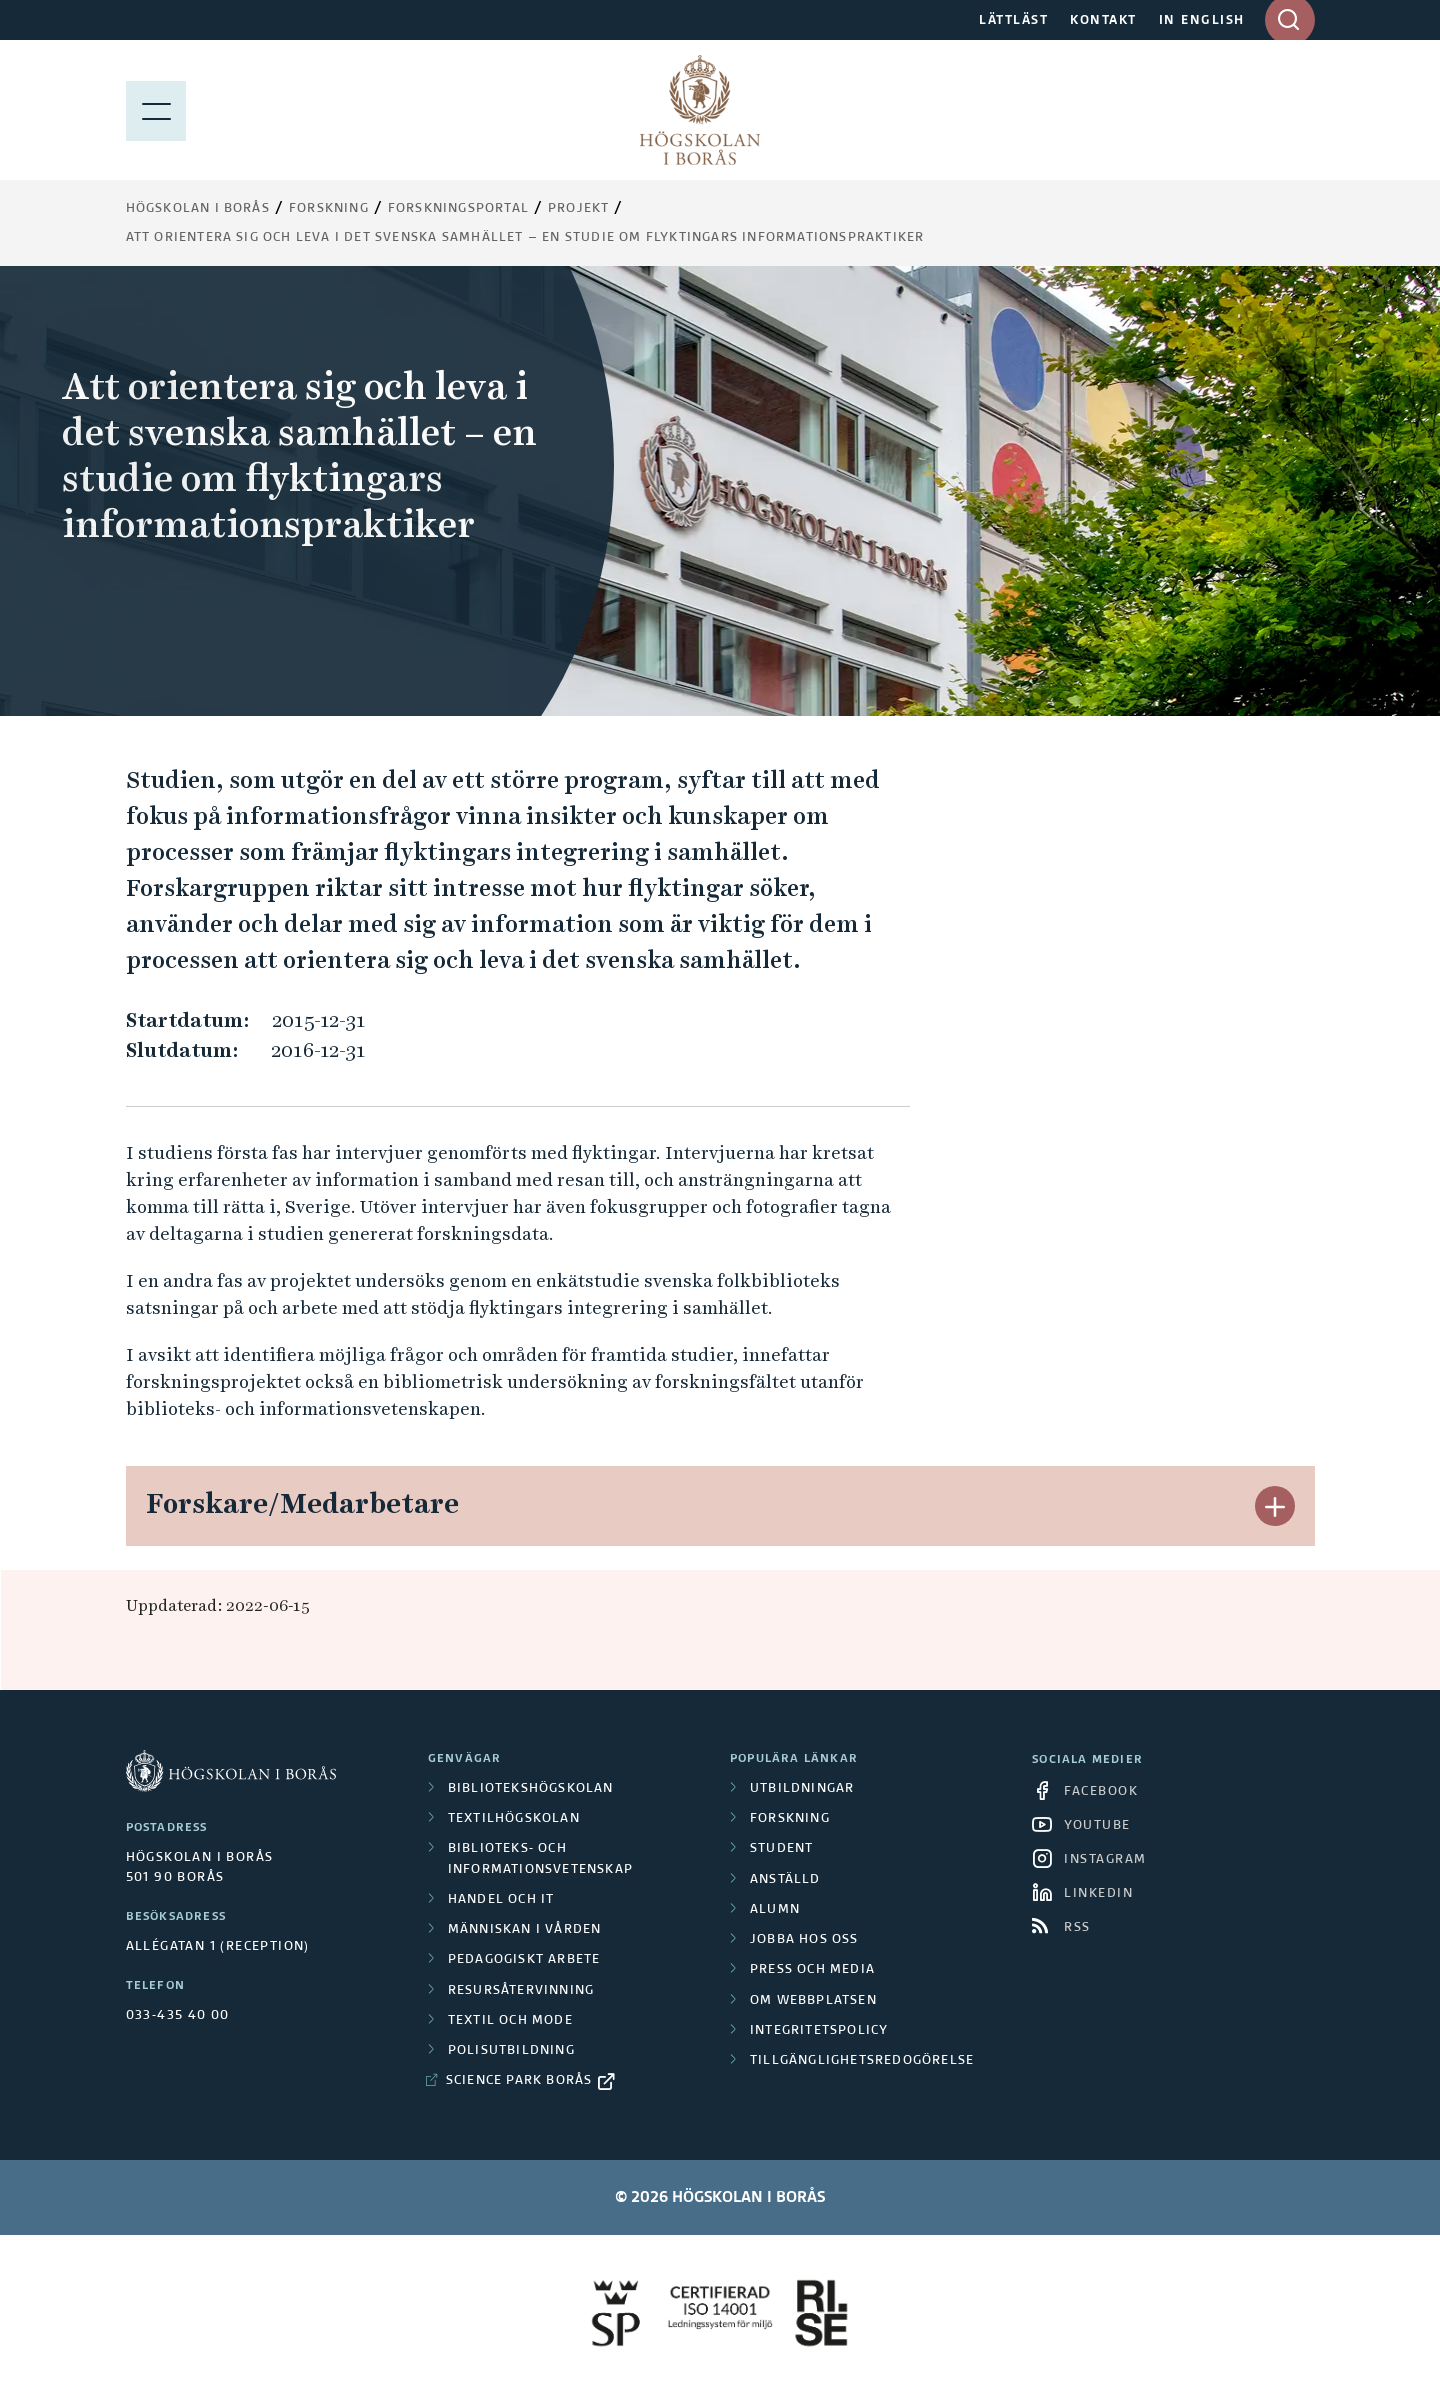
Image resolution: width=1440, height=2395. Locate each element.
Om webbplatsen (813, 2001)
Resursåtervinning (521, 1991)
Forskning (329, 209)
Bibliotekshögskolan (531, 1789)
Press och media (812, 1970)
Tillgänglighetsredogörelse (862, 2061)
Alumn (775, 1910)
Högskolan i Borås (198, 209)
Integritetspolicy (819, 2031)
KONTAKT (1103, 21)
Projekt (578, 209)
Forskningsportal (458, 209)
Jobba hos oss (804, 1940)
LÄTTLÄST (1013, 21)
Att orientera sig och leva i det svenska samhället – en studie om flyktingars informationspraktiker (525, 238)
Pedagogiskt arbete (524, 1960)
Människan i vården (525, 1930)
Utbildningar (802, 1789)
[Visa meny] (156, 110)
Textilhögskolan (514, 1819)
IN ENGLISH (1202, 21)
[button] (1275, 1506)
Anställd (785, 1880)
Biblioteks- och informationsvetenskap (540, 1859)
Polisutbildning (511, 2051)
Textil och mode (510, 2021)
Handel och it (501, 1900)
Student (781, 1849)
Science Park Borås (519, 2081)
